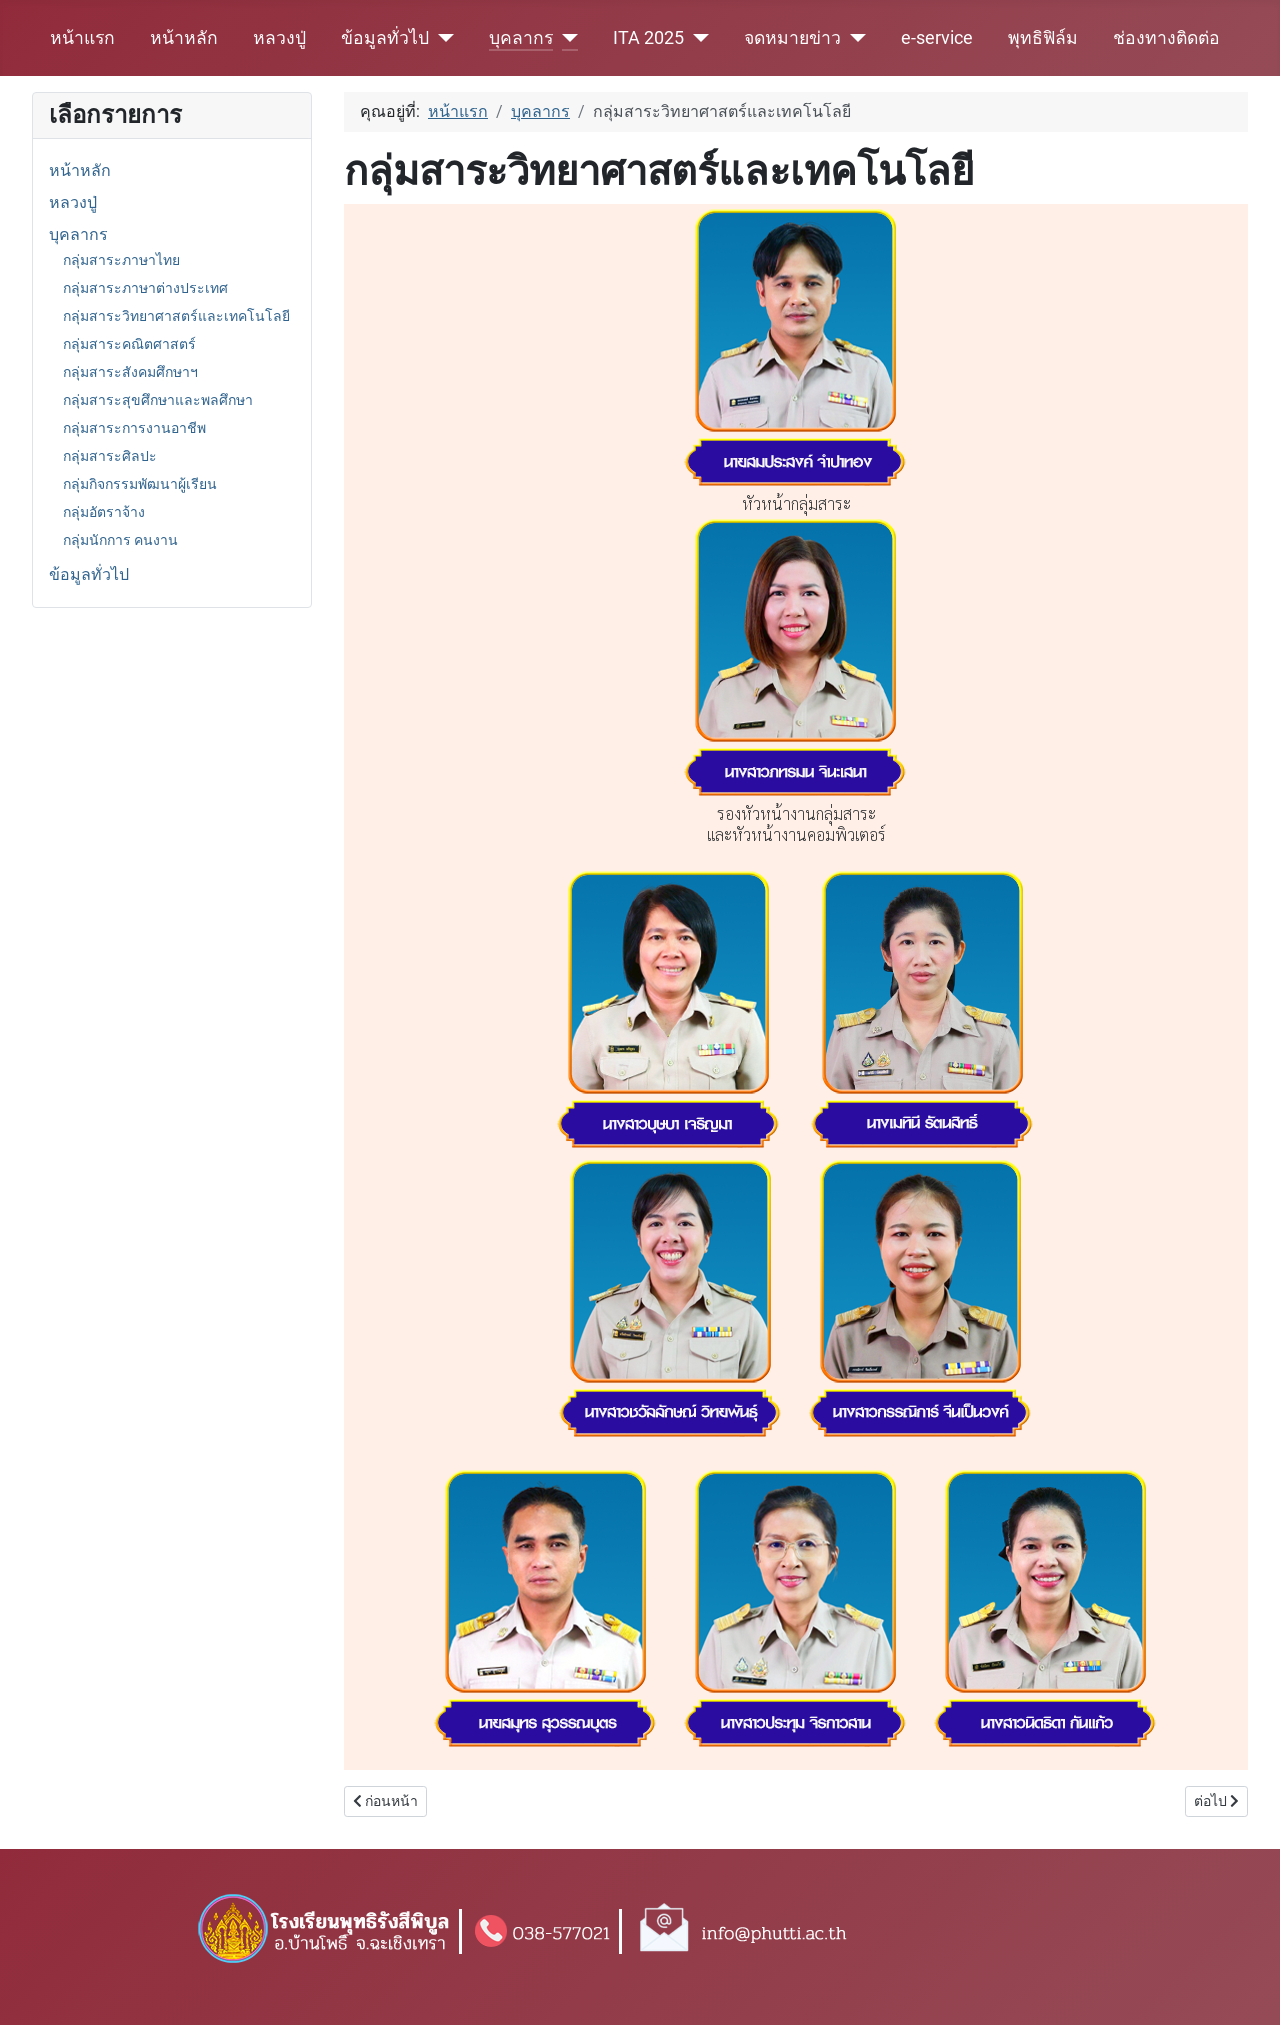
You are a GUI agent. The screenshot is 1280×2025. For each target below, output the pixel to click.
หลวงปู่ (279, 38)
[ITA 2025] (696, 38)
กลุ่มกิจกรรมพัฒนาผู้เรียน (140, 484)
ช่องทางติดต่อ (1166, 38)
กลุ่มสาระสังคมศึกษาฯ (130, 372)
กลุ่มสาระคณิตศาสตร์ (129, 344)
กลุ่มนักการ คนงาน (120, 540)
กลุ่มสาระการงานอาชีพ (134, 428)
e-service (937, 38)
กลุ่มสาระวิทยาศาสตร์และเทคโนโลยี (176, 316)
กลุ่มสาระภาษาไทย (121, 260)
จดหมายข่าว (792, 38)
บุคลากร (521, 38)
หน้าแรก (82, 38)
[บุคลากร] (565, 38)
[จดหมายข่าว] (853, 38)
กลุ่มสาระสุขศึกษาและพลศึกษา (158, 400)
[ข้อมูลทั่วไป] (441, 38)
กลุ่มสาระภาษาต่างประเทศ (145, 288)
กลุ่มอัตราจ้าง (104, 512)
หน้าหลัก (184, 38)
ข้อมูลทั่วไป (385, 38)
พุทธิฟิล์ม (1043, 38)
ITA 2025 (648, 38)
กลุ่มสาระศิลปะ (110, 456)
